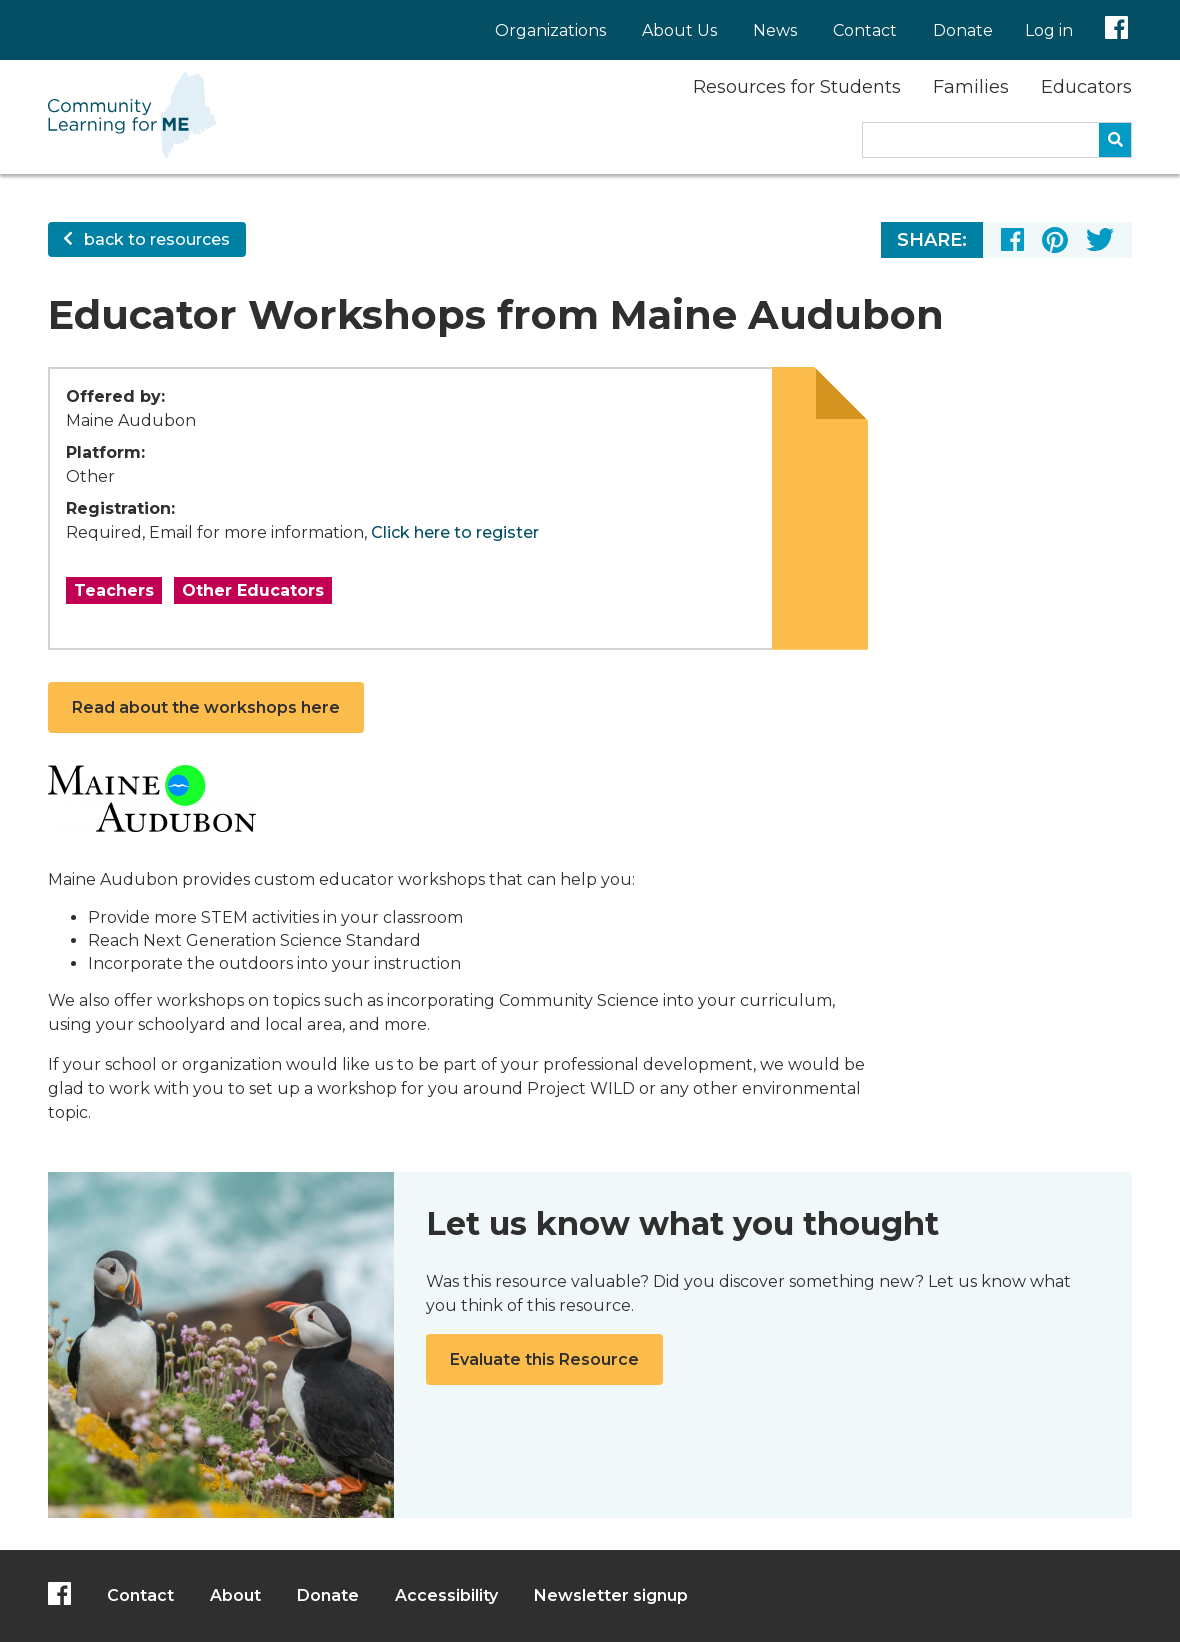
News (775, 30)
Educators (1086, 87)
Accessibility (446, 1595)
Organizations (550, 30)
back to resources (147, 239)
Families (971, 87)
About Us (679, 30)
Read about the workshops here (206, 707)
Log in (1049, 30)
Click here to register (455, 532)
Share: (932, 240)
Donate (963, 30)
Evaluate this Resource (544, 1359)
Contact (865, 30)
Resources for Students (797, 87)
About (235, 1595)
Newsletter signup (611, 1595)
